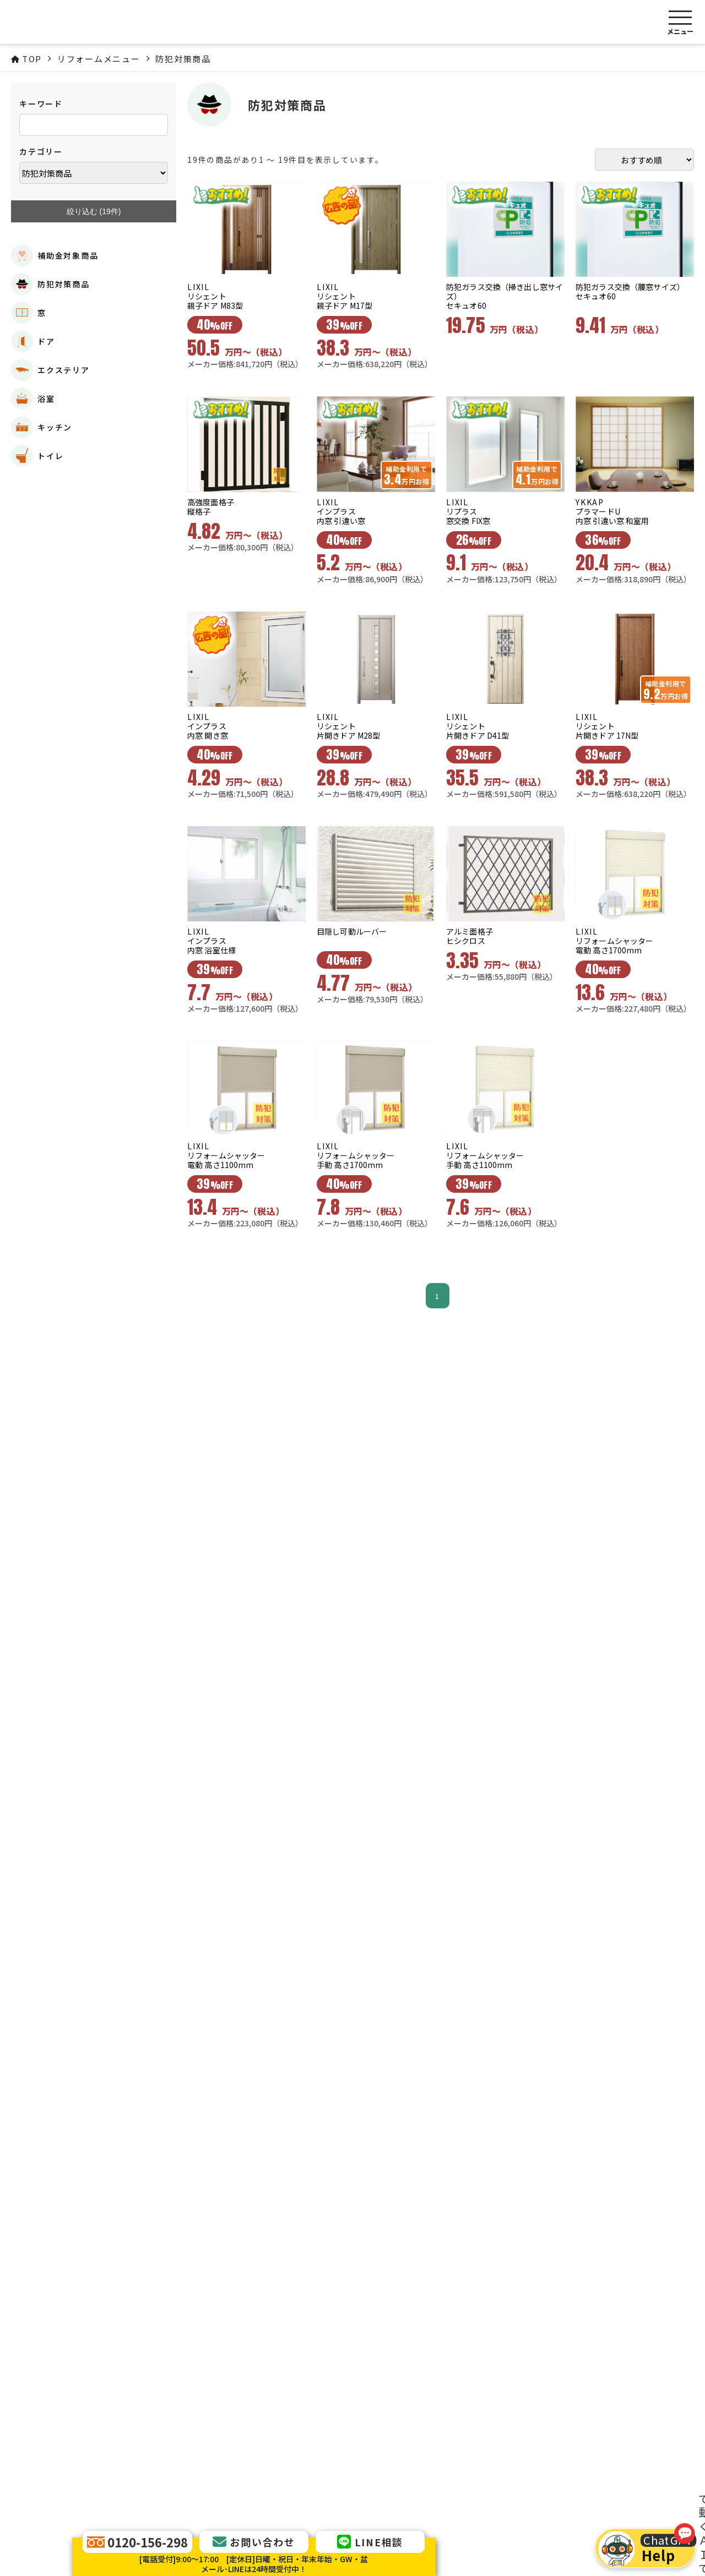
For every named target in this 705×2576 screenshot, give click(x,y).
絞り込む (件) (94, 211)
